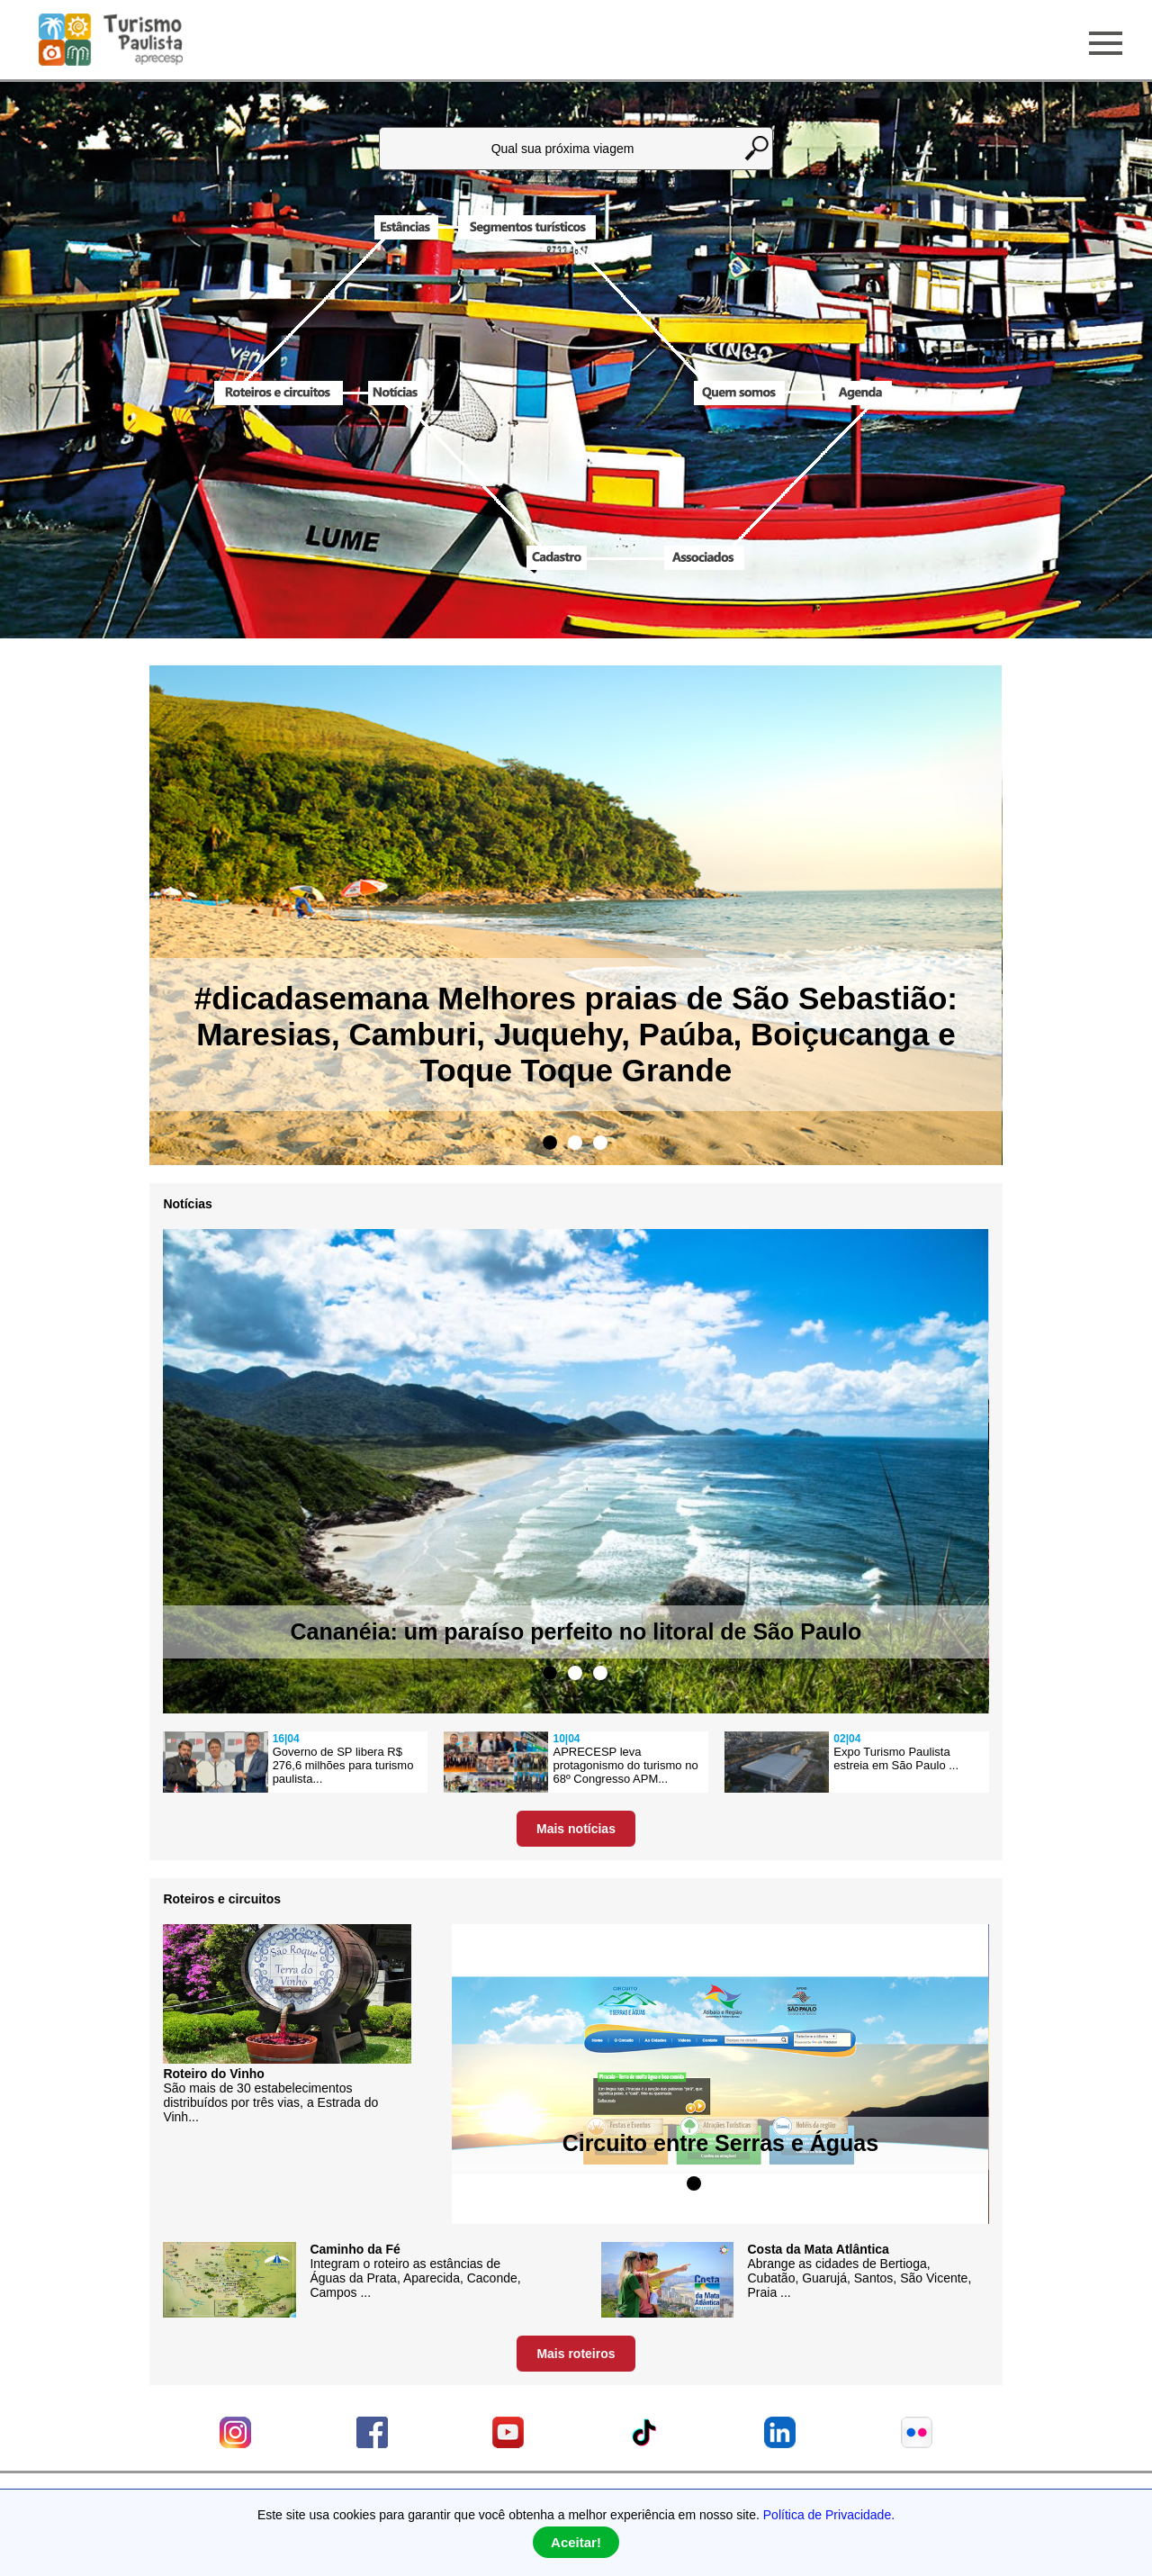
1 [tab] (550, 1142)
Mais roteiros (575, 2353)
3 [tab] (600, 1142)
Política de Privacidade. (829, 2515)
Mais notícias (576, 1828)
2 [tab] (575, 1142)
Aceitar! (576, 2542)
